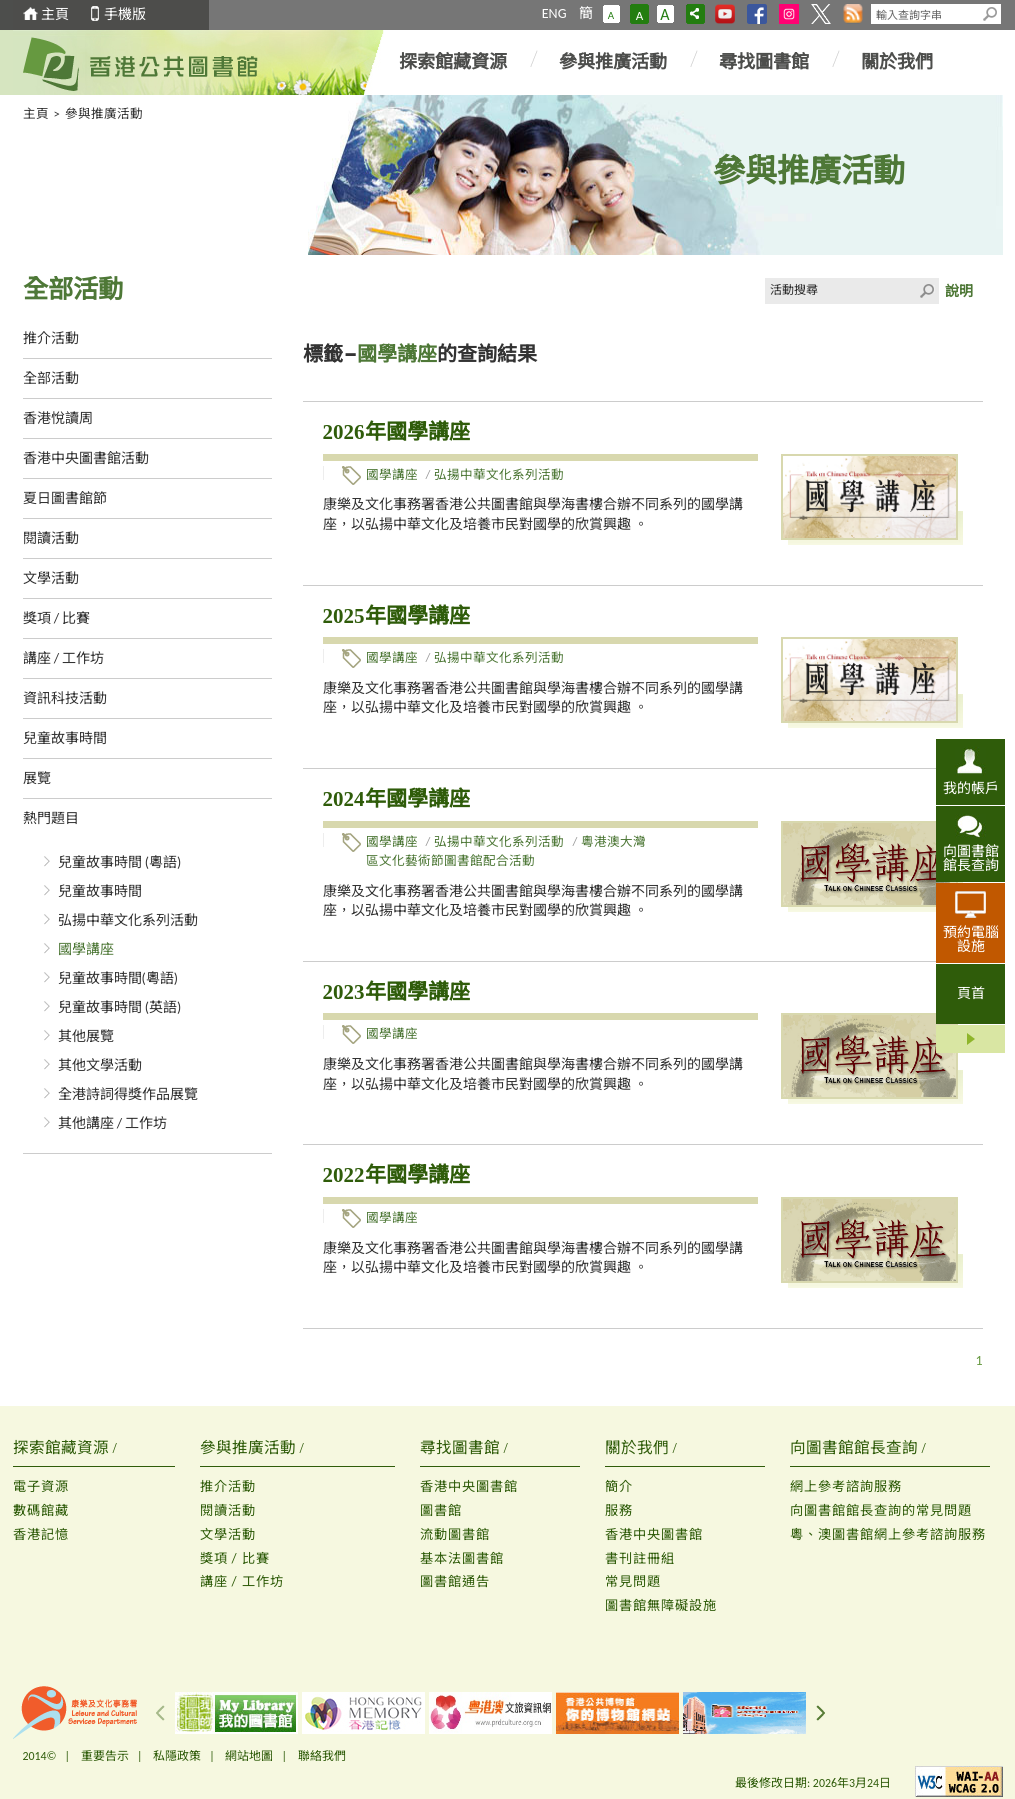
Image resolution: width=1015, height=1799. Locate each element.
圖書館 (441, 1510)
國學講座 (86, 949)
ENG (554, 13)
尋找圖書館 (764, 62)
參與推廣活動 (613, 62)
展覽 (37, 778)
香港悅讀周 (58, 418)
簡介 (619, 1486)
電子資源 (41, 1486)
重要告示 (105, 1756)
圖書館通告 (455, 1581)
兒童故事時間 (65, 738)
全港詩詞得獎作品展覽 (128, 1094)
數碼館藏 (41, 1510)
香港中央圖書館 (469, 1486)
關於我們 (897, 62)
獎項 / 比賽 (57, 618)
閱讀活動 (51, 538)
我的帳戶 (971, 788)
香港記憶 (41, 1534)
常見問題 (633, 1581)
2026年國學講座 (396, 432)
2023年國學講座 (396, 992)
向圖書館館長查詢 (971, 858)
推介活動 (51, 338)
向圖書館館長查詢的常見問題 (881, 1510)
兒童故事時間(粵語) (118, 978)
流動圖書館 (455, 1534)
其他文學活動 (100, 1065)
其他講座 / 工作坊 (113, 1123)
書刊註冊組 (640, 1558)
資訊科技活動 (65, 698)
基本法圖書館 (462, 1558)
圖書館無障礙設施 (661, 1605)
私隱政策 (177, 1756)
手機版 (125, 14)
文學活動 (51, 578)
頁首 (971, 993)
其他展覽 (86, 1036)
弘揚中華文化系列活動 (128, 920)
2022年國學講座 (396, 1175)
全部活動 (51, 378)
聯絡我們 (322, 1756)
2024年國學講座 (396, 799)
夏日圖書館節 (65, 498)
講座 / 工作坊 (64, 658)
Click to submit (926, 291)
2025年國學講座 (396, 616)
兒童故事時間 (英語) (120, 1007)
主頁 (55, 14)
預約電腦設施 (971, 939)
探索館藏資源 (453, 62)
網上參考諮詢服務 (846, 1486)
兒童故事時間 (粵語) (120, 862)
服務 (619, 1510)
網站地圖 (249, 1756)
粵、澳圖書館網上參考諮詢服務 (888, 1534)
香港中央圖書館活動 (86, 458)
